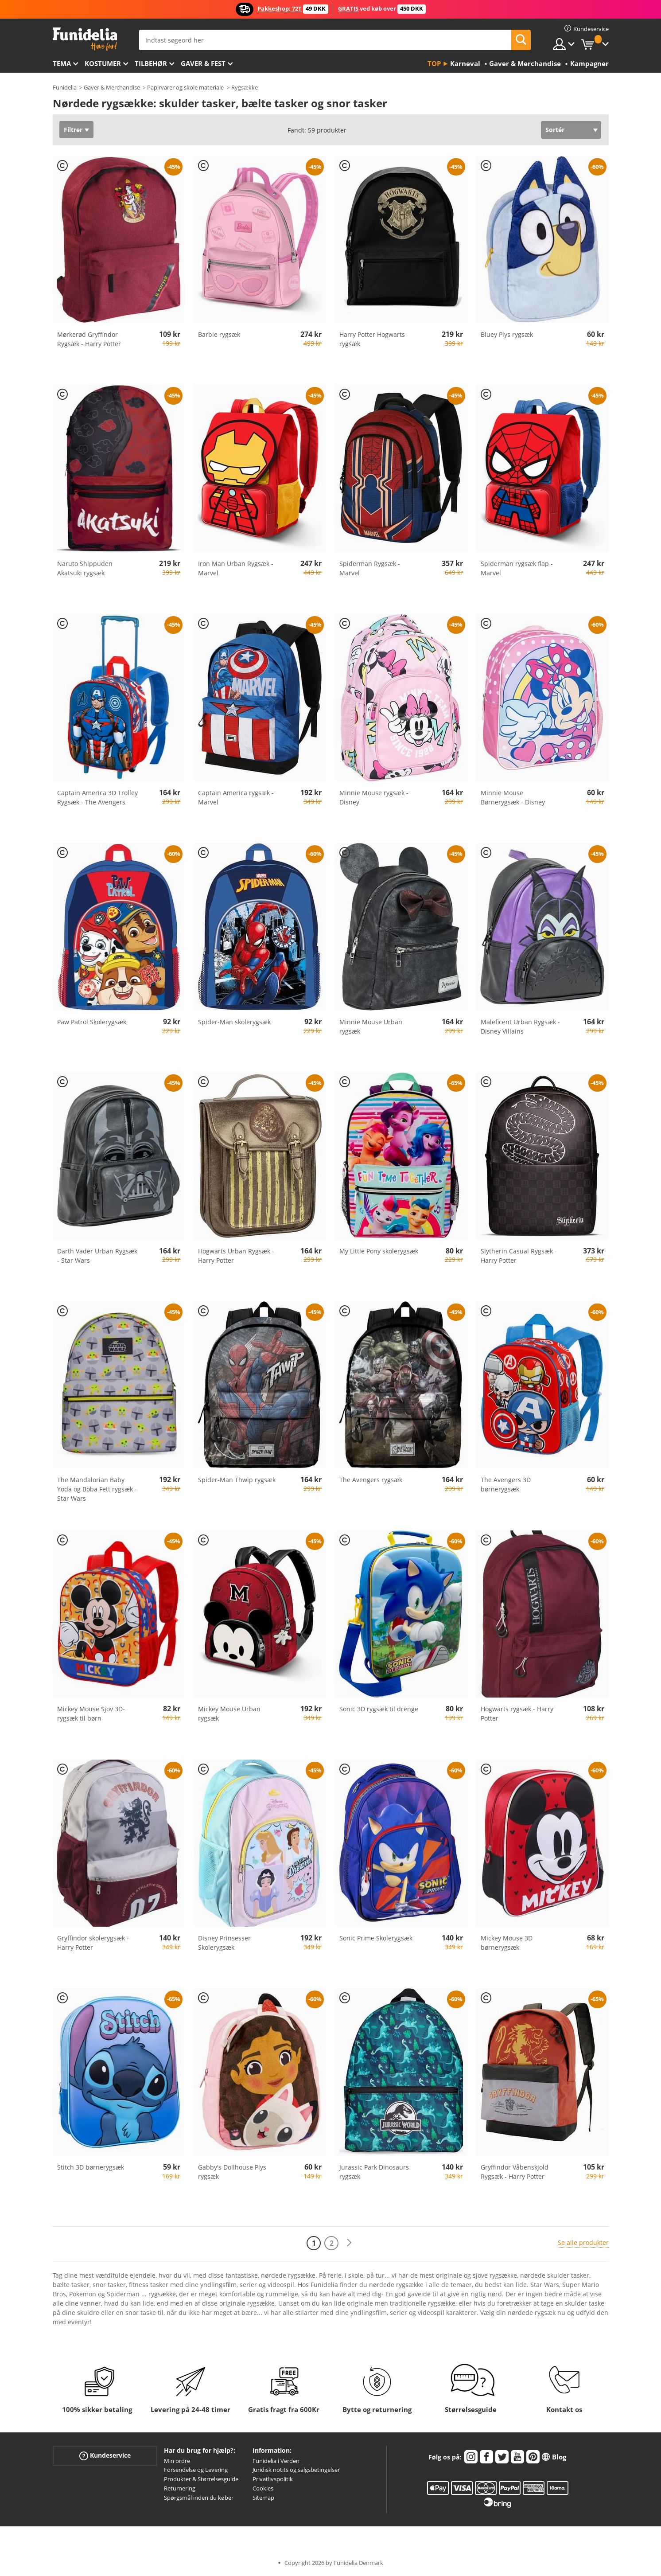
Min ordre (177, 2461)
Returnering (179, 2488)
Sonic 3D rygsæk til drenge (378, 1709)
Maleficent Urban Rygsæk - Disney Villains (520, 1026)
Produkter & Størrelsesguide (201, 2479)
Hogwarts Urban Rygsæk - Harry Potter (236, 1256)
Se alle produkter (583, 2242)
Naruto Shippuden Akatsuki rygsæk (85, 568)
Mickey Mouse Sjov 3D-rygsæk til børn (91, 1713)
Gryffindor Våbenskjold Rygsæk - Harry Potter (514, 2172)
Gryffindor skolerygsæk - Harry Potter (93, 1943)
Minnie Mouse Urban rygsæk (370, 1026)
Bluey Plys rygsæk (507, 334)
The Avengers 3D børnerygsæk (506, 1484)
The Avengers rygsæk (370, 1479)
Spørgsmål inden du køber (198, 2498)
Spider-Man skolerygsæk (234, 1022)
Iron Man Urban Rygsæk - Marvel (235, 568)
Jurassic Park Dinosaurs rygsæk (374, 2172)
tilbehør (151, 63)
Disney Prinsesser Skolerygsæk (224, 1943)
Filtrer (73, 129)
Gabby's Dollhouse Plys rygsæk (232, 2172)
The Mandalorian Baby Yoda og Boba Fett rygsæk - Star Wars (97, 1489)
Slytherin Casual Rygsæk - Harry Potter (519, 1256)
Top (434, 63)
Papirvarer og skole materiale (185, 87)
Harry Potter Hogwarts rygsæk (372, 339)
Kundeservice (105, 2455)
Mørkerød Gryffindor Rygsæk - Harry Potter (89, 339)
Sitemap (263, 2498)
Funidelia (65, 87)
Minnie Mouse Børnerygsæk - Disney (513, 797)
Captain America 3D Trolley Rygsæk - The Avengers (97, 797)
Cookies (263, 2488)
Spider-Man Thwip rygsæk (237, 1479)
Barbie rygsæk (219, 334)
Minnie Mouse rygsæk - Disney (373, 797)
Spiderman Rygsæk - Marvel (369, 568)
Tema (62, 63)
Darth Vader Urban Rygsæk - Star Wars (97, 1256)
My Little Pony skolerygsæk (378, 1251)
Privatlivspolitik (273, 2479)
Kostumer (103, 63)
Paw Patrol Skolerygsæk (91, 1022)
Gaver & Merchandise (112, 87)
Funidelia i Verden (276, 2461)
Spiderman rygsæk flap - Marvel (517, 568)
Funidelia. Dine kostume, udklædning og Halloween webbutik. (85, 39)
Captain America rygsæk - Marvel (236, 797)
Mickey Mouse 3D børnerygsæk (507, 1943)
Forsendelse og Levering (196, 2470)
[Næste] (349, 2243)
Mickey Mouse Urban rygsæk (229, 1713)
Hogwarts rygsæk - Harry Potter (517, 1713)
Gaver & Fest (203, 63)
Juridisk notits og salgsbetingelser (296, 2470)
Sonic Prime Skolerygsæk (375, 1938)
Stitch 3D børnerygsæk (90, 2167)
